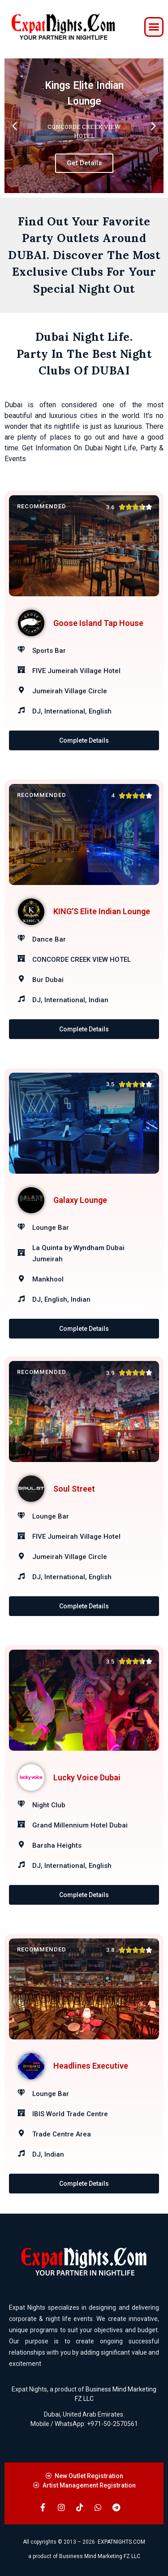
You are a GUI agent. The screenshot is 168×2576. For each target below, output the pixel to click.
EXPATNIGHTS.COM (121, 2542)
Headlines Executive (90, 2065)
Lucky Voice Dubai (87, 1777)
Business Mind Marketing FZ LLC (99, 2556)
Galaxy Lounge (80, 1200)
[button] (154, 27)
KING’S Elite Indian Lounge (101, 911)
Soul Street (74, 1488)
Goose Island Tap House (98, 623)
